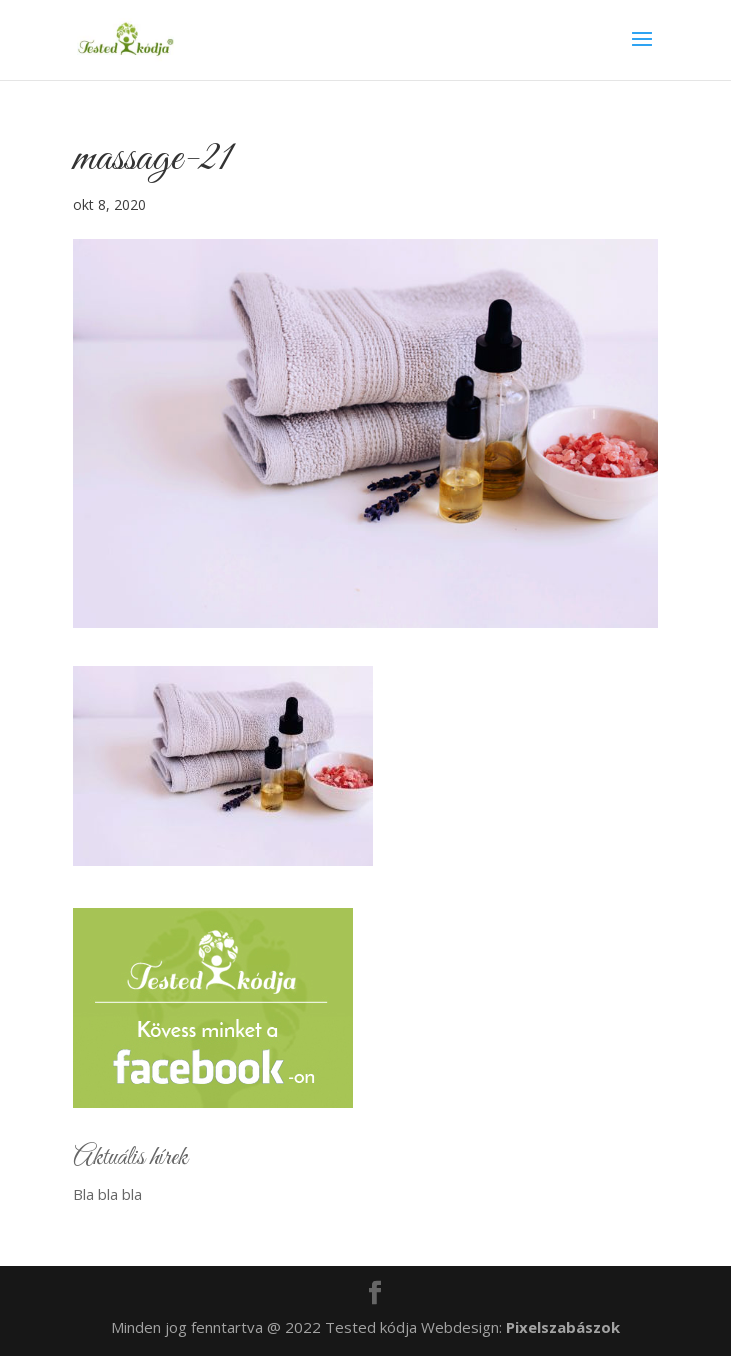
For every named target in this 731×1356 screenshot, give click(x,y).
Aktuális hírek (130, 1158)
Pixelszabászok (563, 1327)
